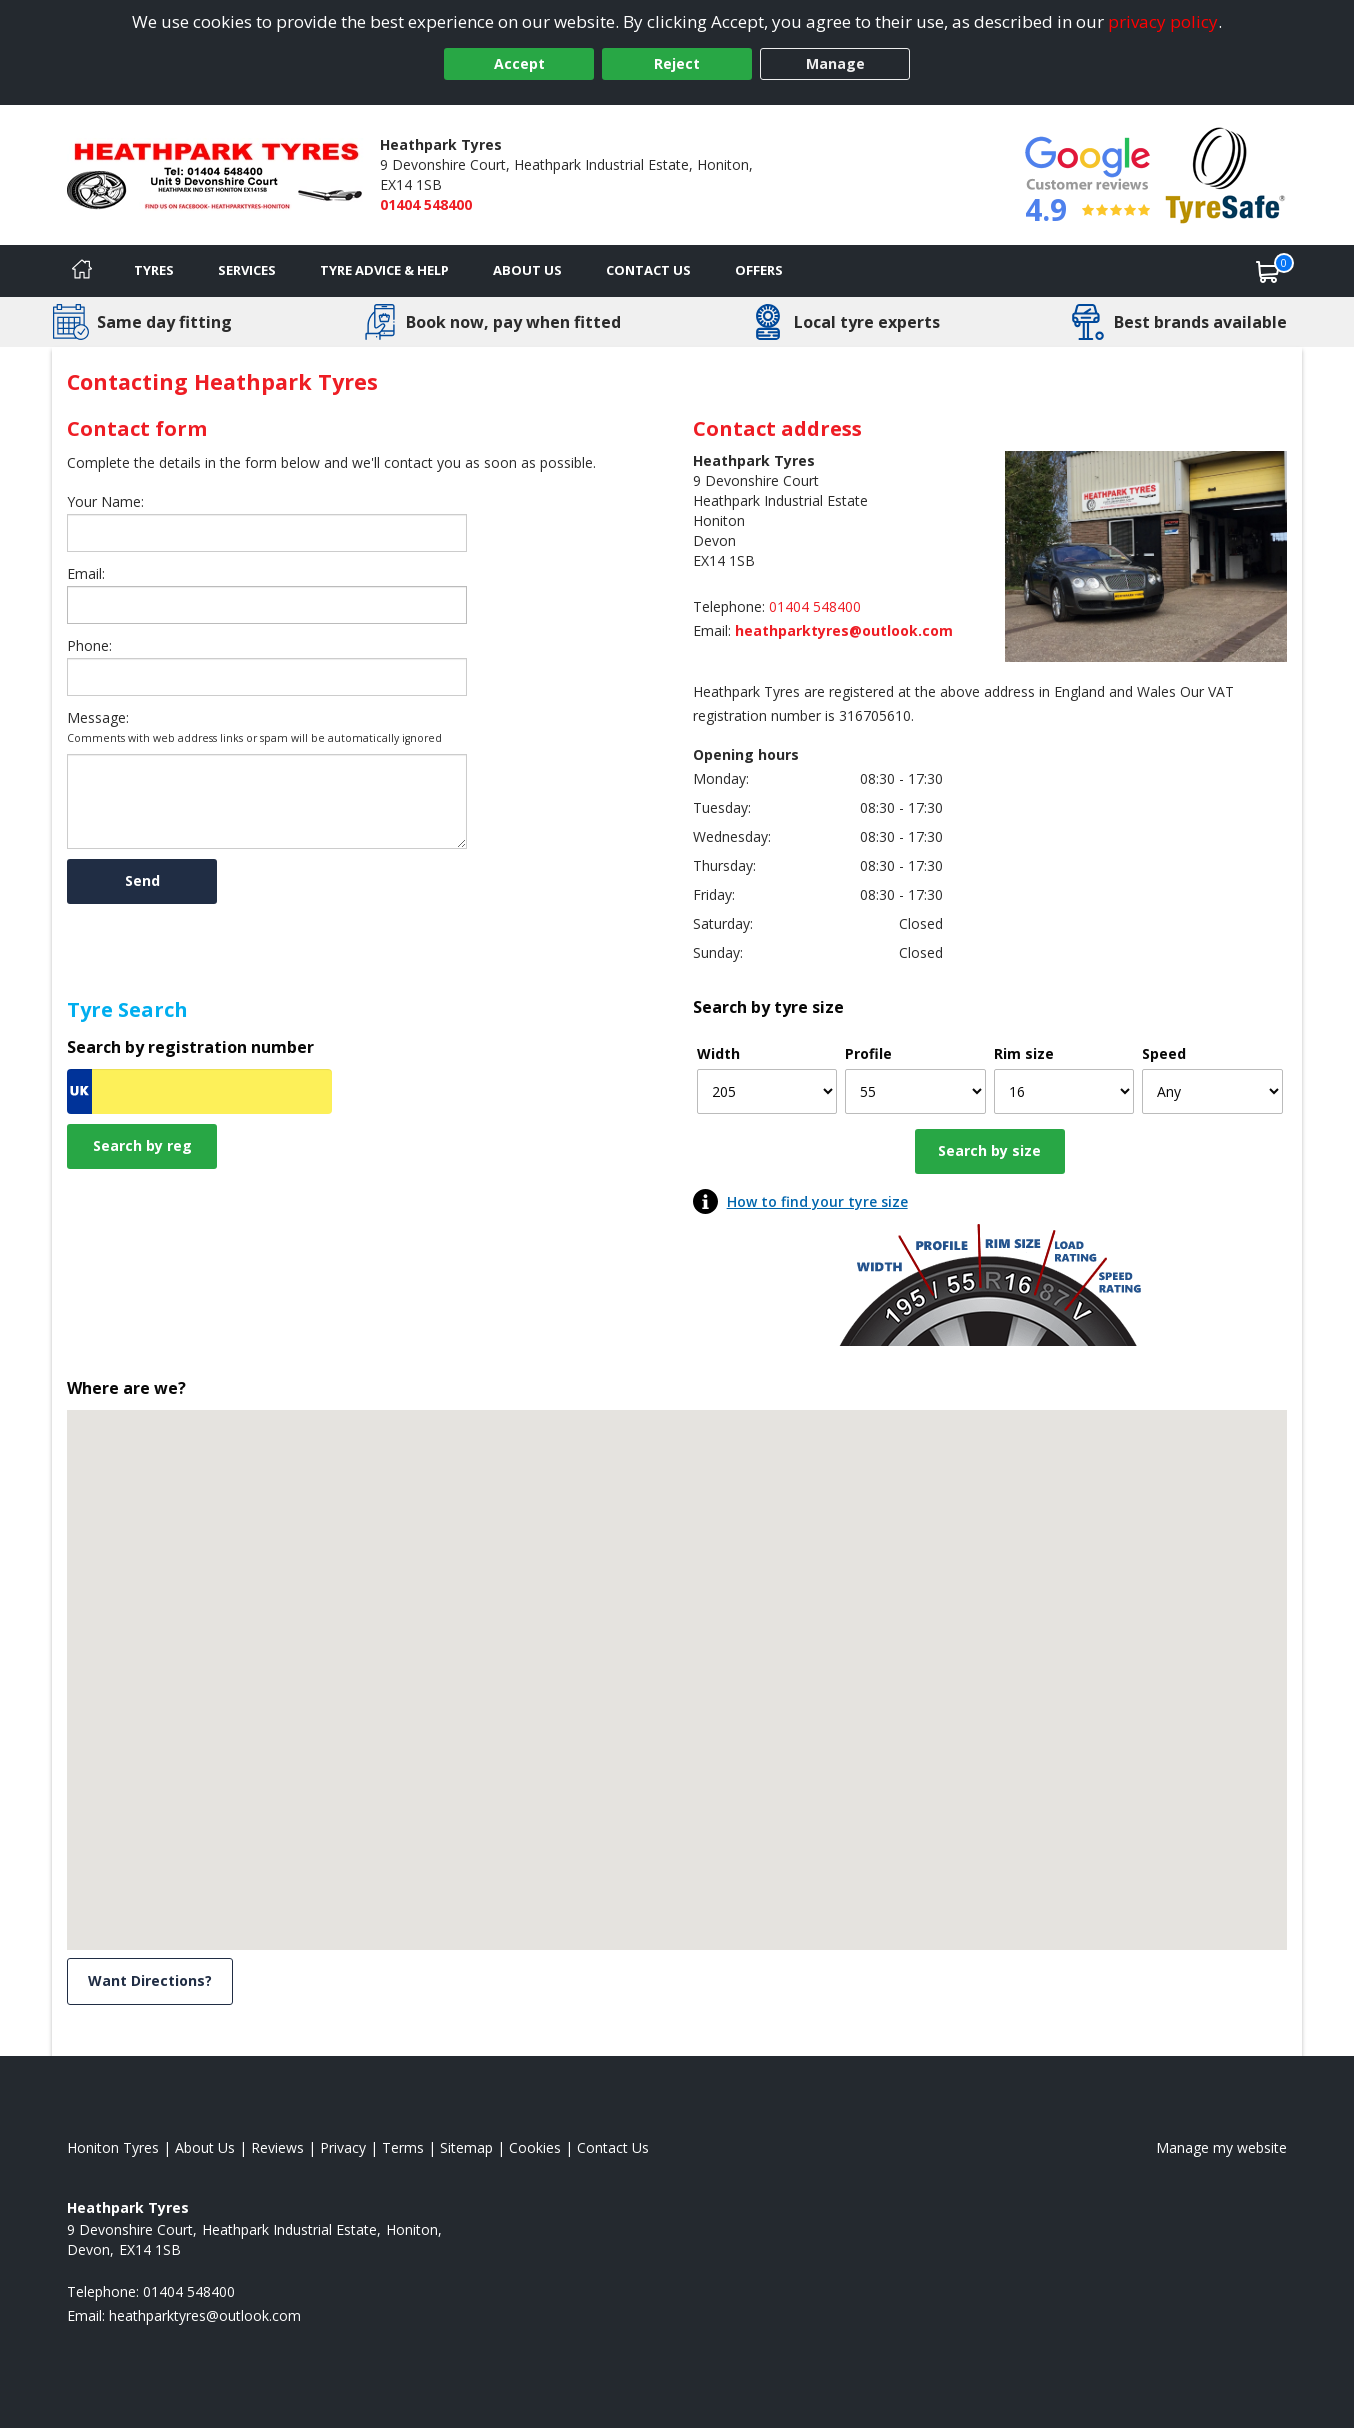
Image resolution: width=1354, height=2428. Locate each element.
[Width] (767, 1091)
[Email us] (785, 630)
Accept (519, 63)
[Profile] (915, 1091)
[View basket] (1268, 271)
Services (247, 270)
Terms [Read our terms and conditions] (403, 2147)
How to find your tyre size (817, 1201)
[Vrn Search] (199, 1091)
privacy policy (1163, 21)
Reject (677, 63)
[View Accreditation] (1225, 173)
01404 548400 (426, 204)
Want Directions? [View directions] (150, 1980)
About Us (527, 270)
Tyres (154, 270)
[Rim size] (1064, 1091)
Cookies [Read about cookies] (535, 2147)
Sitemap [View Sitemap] (466, 2147)
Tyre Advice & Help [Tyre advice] (384, 270)
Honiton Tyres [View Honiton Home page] (113, 2147)
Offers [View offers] (759, 270)
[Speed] (1212, 1091)
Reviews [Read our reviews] (277, 2147)
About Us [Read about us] (205, 2147)
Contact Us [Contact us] (648, 270)
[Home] (82, 271)
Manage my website (1221, 2147)
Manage (835, 63)
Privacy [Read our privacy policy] (343, 2147)
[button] (677, 1661)
